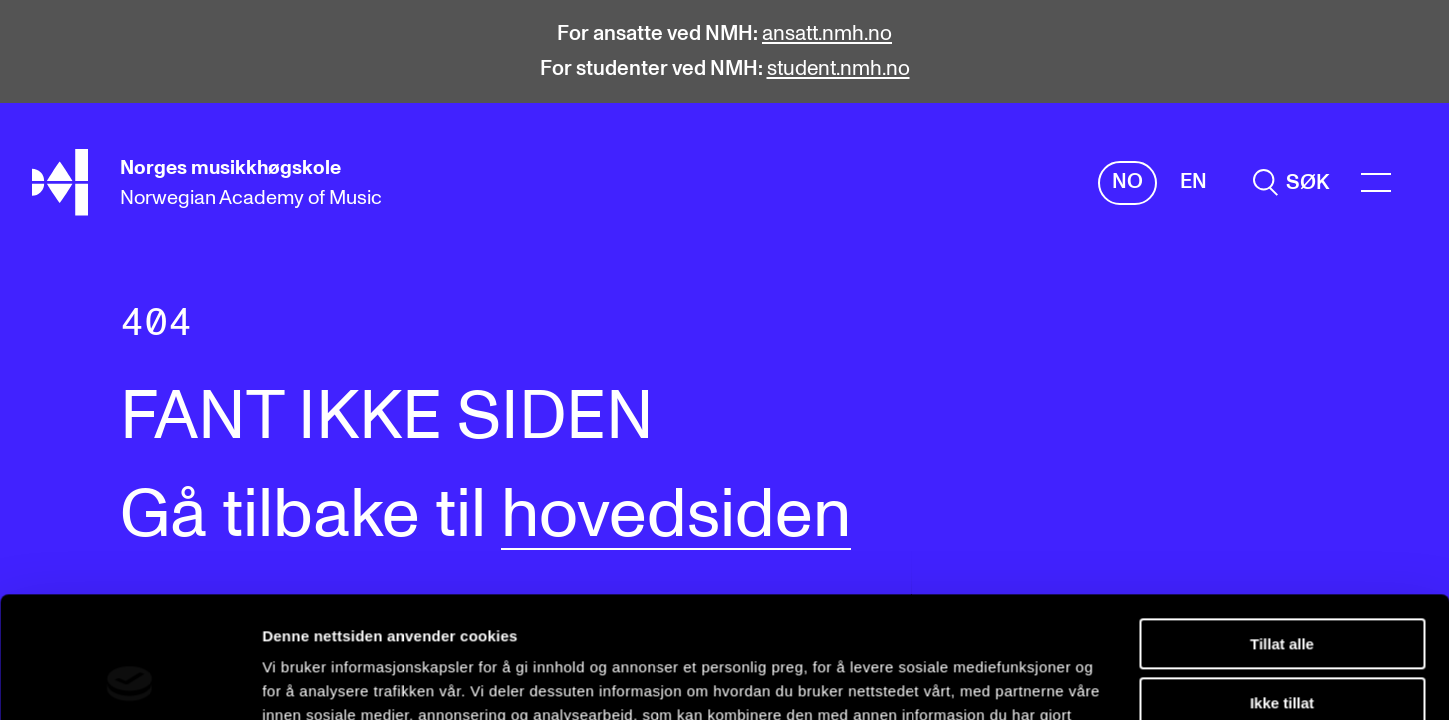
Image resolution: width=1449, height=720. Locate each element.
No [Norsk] (1127, 181)
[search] (1291, 182)
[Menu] (1376, 182)
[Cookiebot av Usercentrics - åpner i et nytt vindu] (129, 681)
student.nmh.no (838, 68)
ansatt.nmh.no (827, 33)
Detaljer (290, 680)
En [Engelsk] (1193, 181)
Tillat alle (1282, 530)
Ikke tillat (1282, 588)
